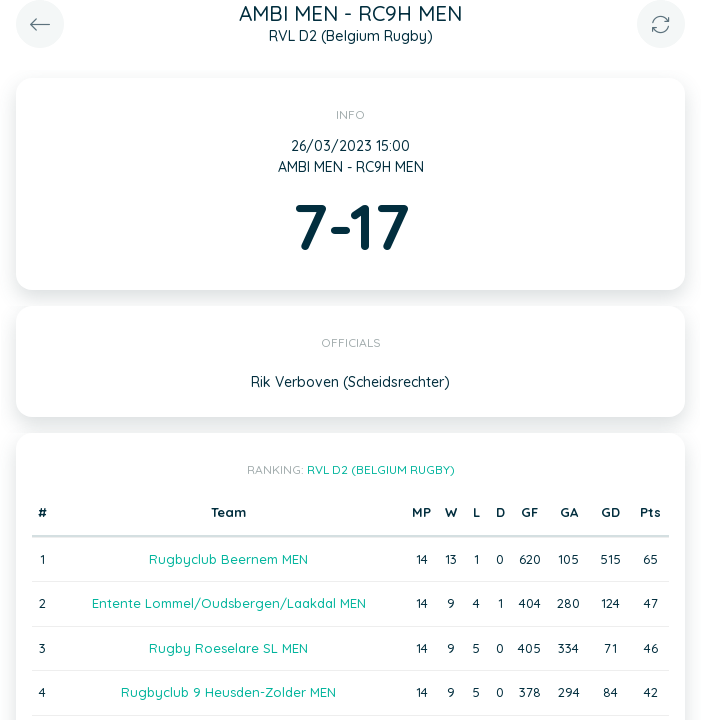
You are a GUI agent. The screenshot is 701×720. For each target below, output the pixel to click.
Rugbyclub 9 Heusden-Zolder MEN (228, 692)
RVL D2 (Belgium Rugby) (381, 469)
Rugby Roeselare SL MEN (228, 648)
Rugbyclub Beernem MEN (228, 559)
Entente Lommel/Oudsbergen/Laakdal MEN (229, 603)
